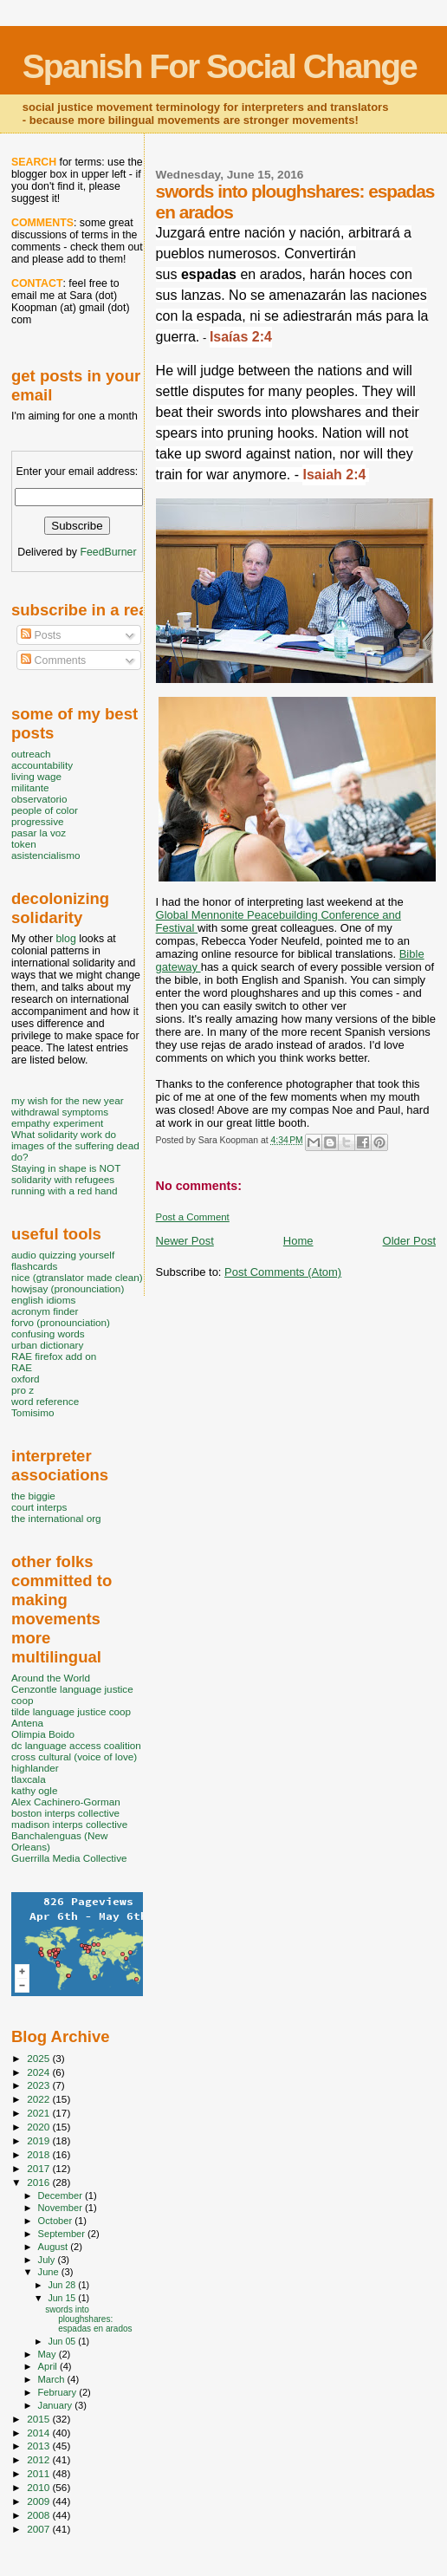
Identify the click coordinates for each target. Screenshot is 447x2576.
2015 (39, 2418)
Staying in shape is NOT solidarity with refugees (65, 1173)
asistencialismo (45, 855)
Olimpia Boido (42, 1734)
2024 (39, 2072)
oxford (25, 1378)
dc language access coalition (76, 1745)
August (54, 2246)
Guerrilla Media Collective (69, 1858)
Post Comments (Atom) (282, 1271)
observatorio (39, 798)
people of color (44, 810)
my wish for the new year (67, 1100)
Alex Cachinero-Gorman (65, 1801)
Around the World (50, 1677)
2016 (39, 2182)
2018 (39, 2154)
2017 (39, 2168)
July (48, 2259)
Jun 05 (63, 2341)
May (48, 2354)
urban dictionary (47, 1344)
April (49, 2366)
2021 (39, 2112)
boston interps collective (65, 1812)
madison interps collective (69, 1824)
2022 (39, 2098)
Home (298, 1240)
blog (65, 939)
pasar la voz (38, 832)
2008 (39, 2515)
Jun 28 (63, 2285)
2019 (39, 2140)
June (50, 2272)
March (53, 2379)
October (56, 2220)
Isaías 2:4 (241, 336)
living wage (36, 776)
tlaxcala (28, 1779)
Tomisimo (32, 1412)
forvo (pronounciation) (60, 1322)
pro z (22, 1389)
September (63, 2233)
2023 (39, 2085)
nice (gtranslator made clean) (77, 1277)
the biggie (33, 1495)
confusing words (48, 1333)
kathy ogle (34, 1790)
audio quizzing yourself (62, 1254)
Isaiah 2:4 (334, 474)
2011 (39, 2473)
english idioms (43, 1299)
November (61, 2207)
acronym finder (45, 1311)
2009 (39, 2501)
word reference (45, 1401)
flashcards (34, 1266)
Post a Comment (193, 1217)
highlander (35, 1767)
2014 (39, 2432)
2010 (39, 2487)
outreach (31, 753)
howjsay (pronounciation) (67, 1288)
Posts (41, 635)
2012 (39, 2459)
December (61, 2195)
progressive (37, 821)
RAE (21, 1367)
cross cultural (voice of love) (74, 1756)
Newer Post (185, 1240)
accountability (42, 765)
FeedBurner (108, 552)
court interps (39, 1506)
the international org (56, 1518)
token (23, 843)
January (56, 2405)
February (59, 2392)
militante (30, 787)
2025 (39, 2058)
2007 (39, 2528)
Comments (53, 660)
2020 (39, 2126)
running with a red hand (64, 1190)
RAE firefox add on (53, 1356)
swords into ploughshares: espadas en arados (88, 2319)
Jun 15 (63, 2298)
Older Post (409, 1240)
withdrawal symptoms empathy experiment (59, 1117)
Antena (27, 1722)
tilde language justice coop (71, 1711)
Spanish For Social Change (220, 66)
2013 (39, 2445)
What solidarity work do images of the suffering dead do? (75, 1145)
